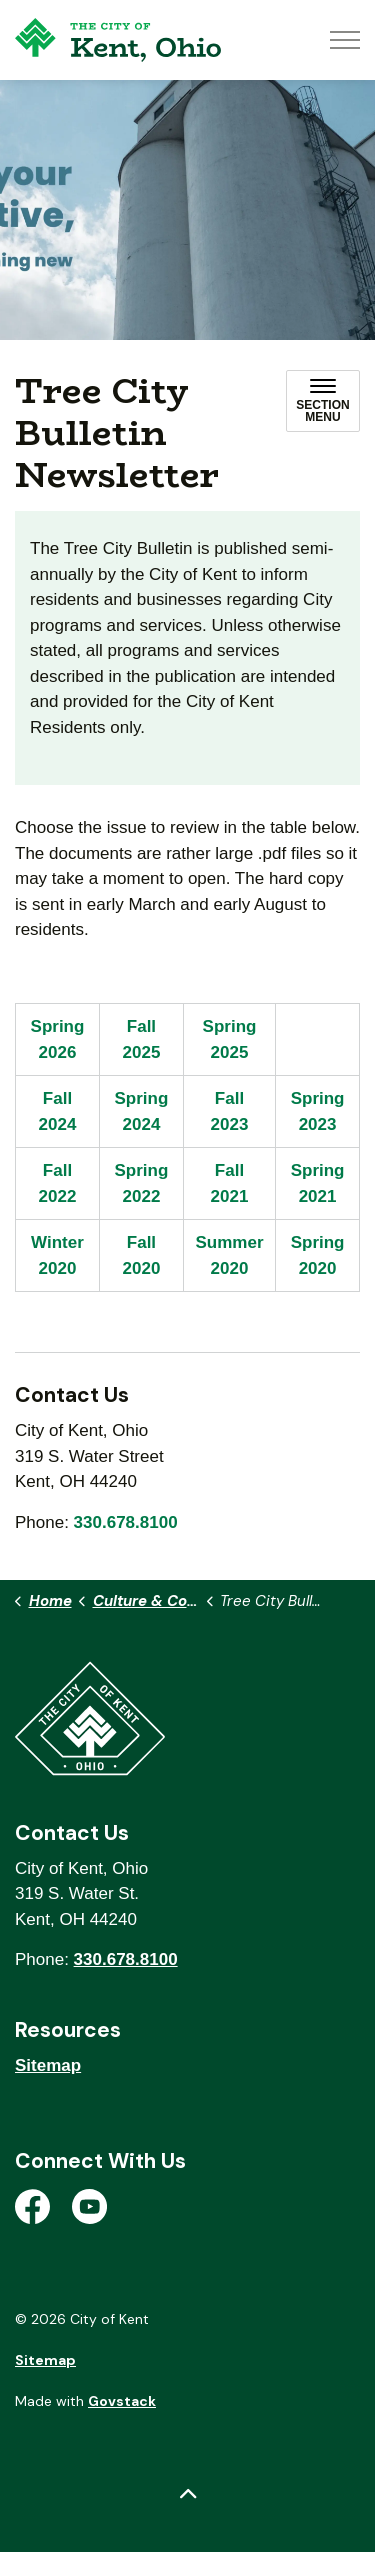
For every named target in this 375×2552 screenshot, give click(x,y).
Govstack (122, 2401)
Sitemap (48, 2065)
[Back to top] (187, 2494)
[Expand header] (345, 40)
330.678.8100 (126, 1522)
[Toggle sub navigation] (323, 401)
